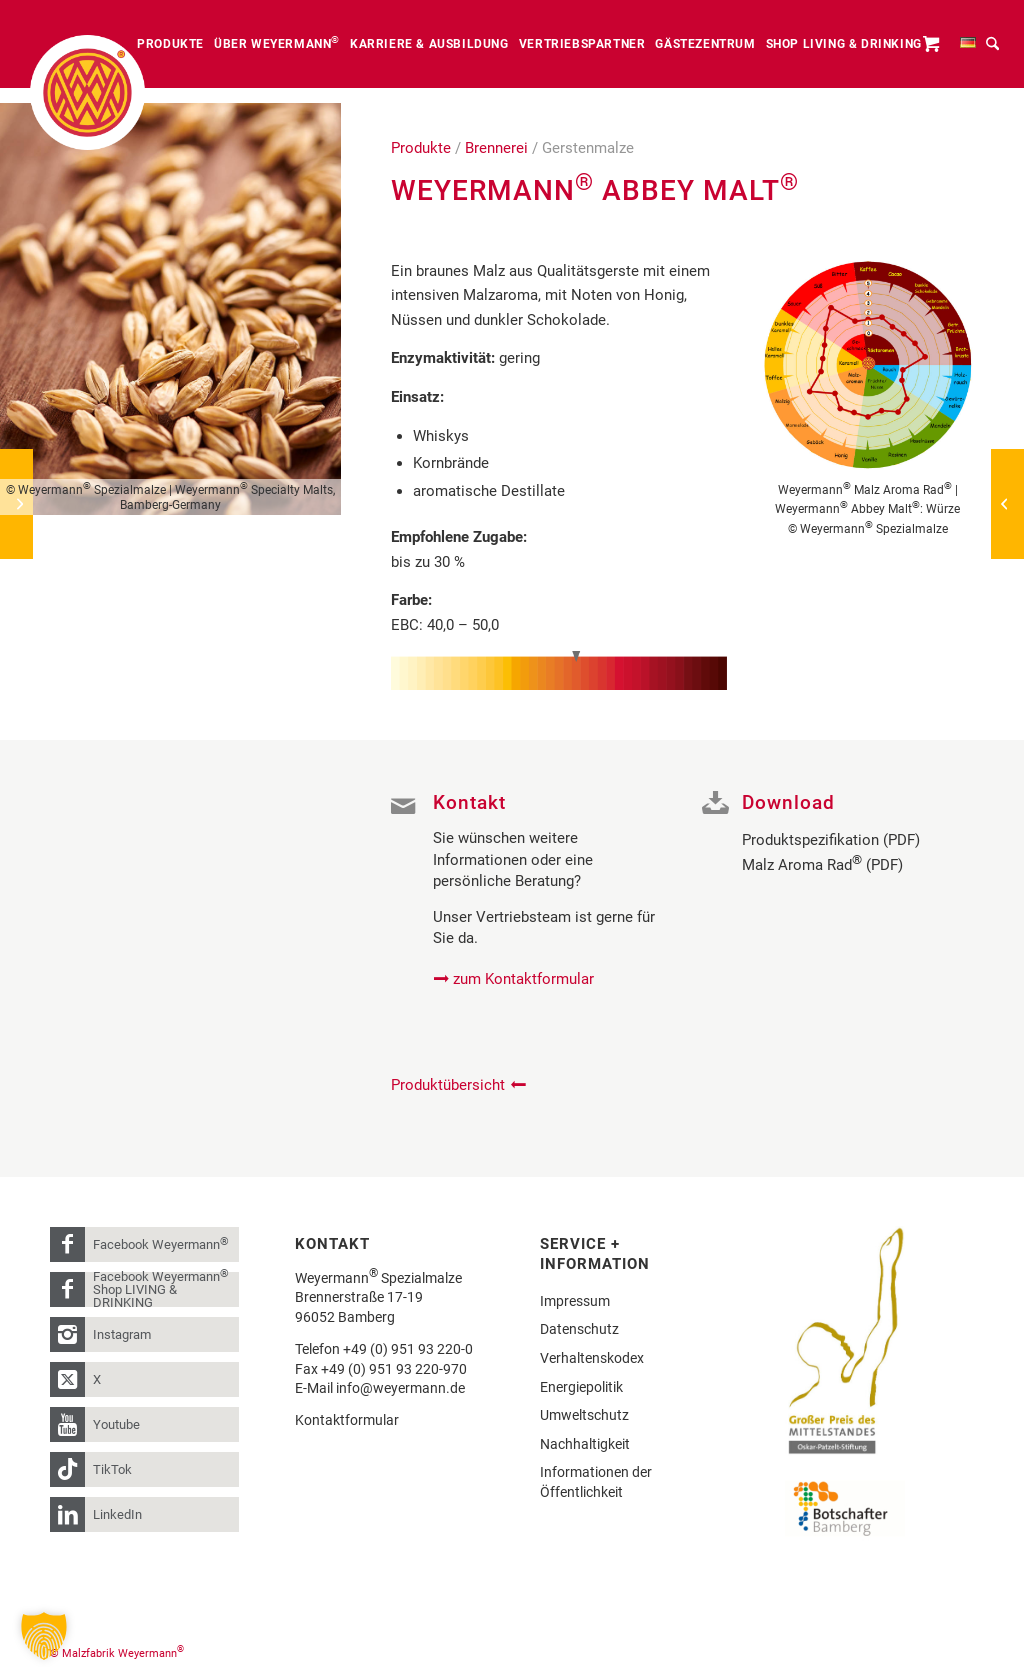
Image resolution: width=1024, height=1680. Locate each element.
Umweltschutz (584, 1415)
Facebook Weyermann (161, 1243)
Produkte (421, 148)
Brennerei (496, 148)
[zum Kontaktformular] (516, 979)
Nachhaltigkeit (585, 1444)
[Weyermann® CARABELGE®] (1007, 504)
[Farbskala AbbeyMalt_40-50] (559, 670)
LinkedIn (117, 1514)
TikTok (112, 1469)
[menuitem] (170, 44)
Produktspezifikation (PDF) (831, 840)
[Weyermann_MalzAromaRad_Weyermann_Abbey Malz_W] (868, 365)
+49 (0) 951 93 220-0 (408, 1349)
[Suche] (992, 44)
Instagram (122, 1334)
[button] (44, 1636)
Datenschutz (579, 1329)
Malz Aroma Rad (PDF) (822, 865)
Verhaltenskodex (592, 1358)
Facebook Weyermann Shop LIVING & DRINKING (161, 1289)
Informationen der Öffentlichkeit (596, 1482)
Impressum (575, 1301)
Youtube (116, 1424)
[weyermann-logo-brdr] (87, 92)
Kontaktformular (347, 1420)
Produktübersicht (448, 1085)
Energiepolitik (581, 1387)
